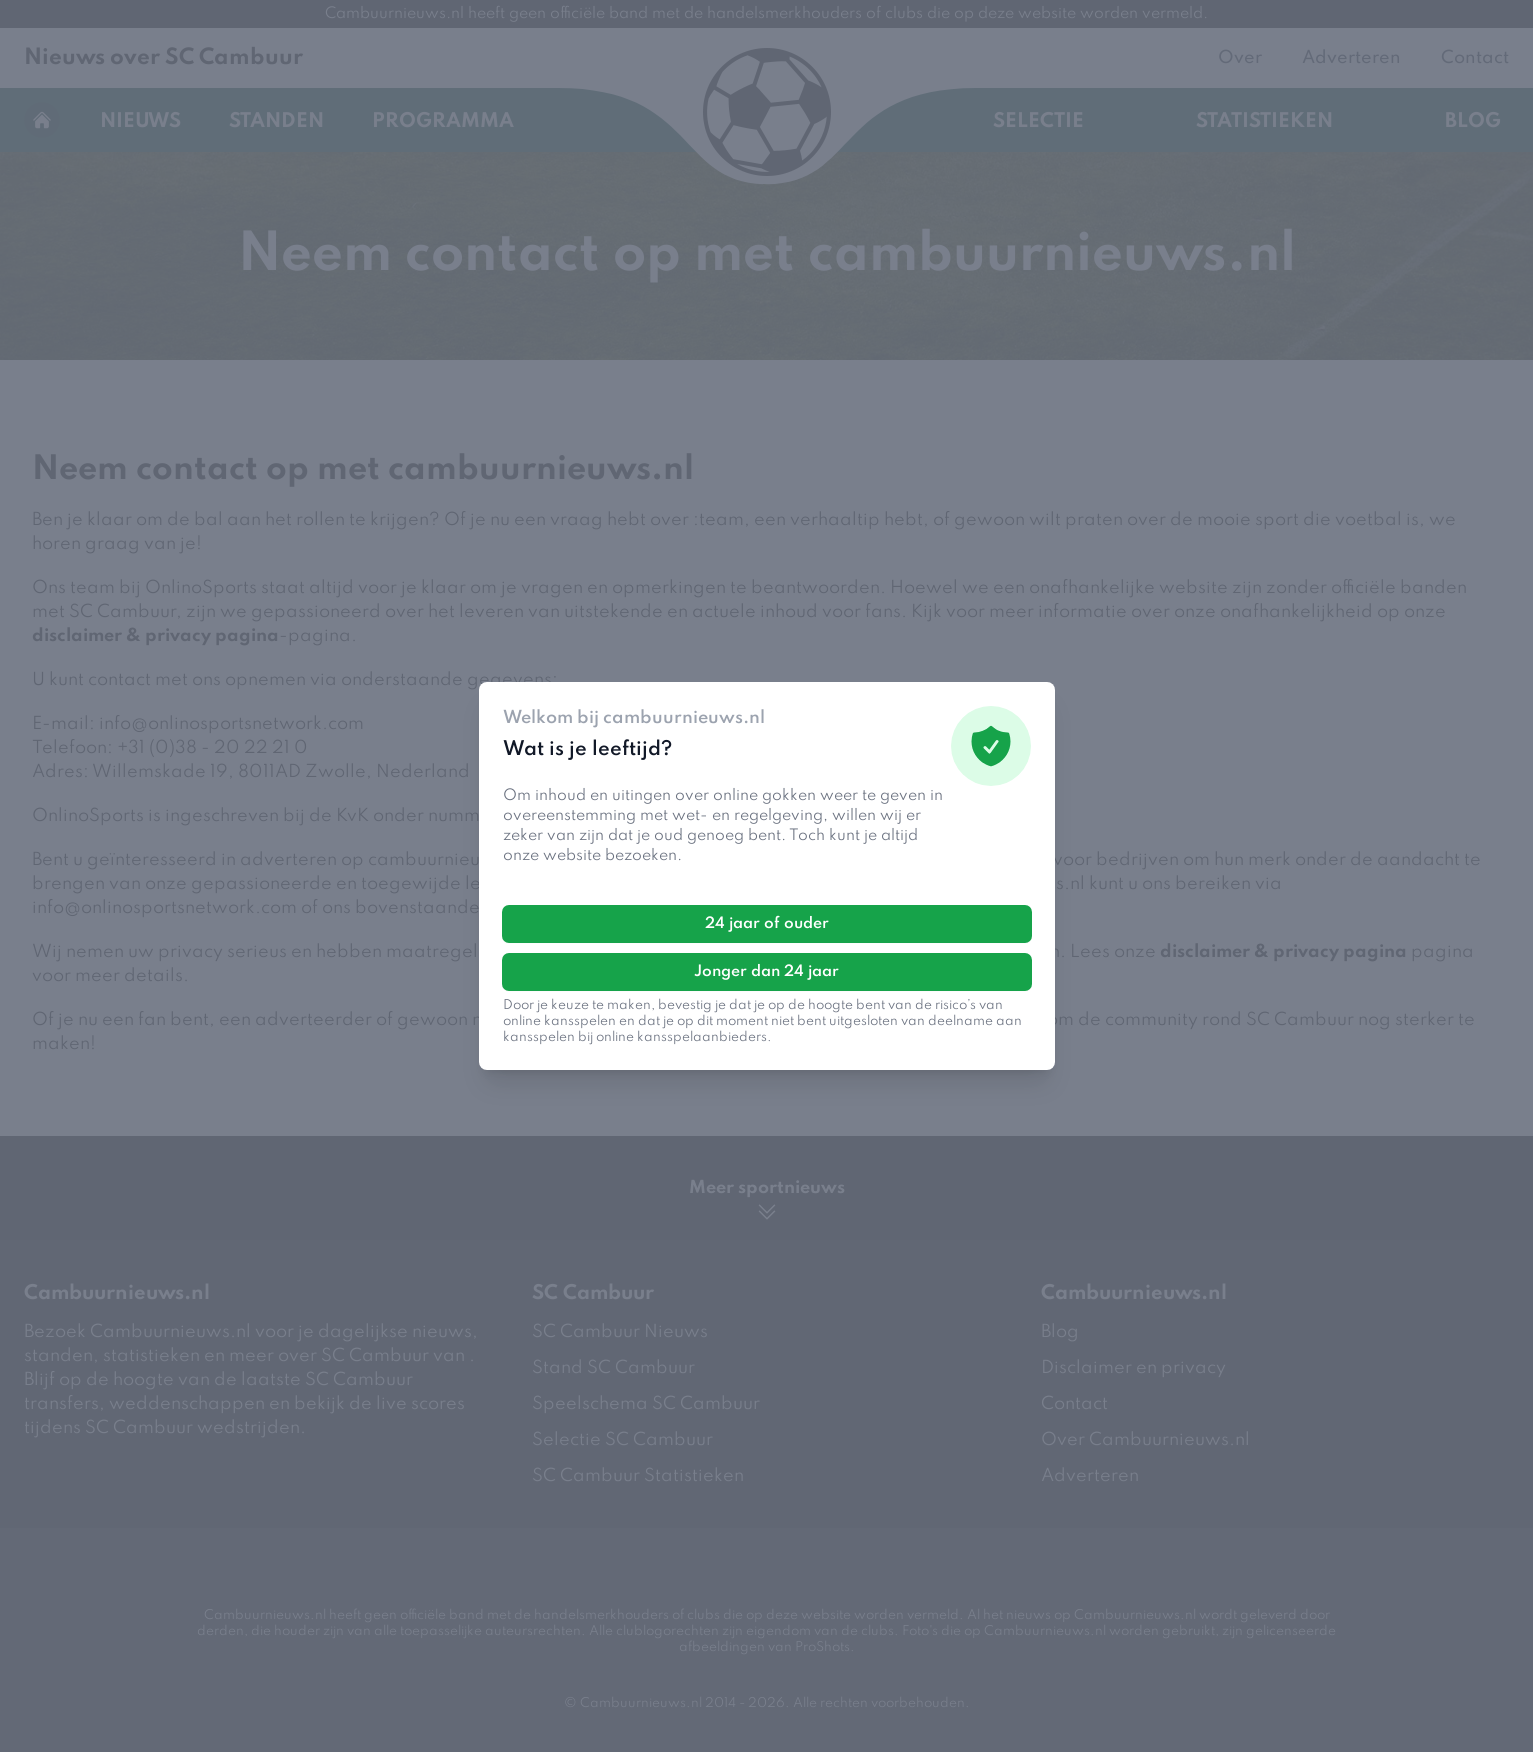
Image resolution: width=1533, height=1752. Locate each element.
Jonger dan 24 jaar (766, 972)
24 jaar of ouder (767, 924)
